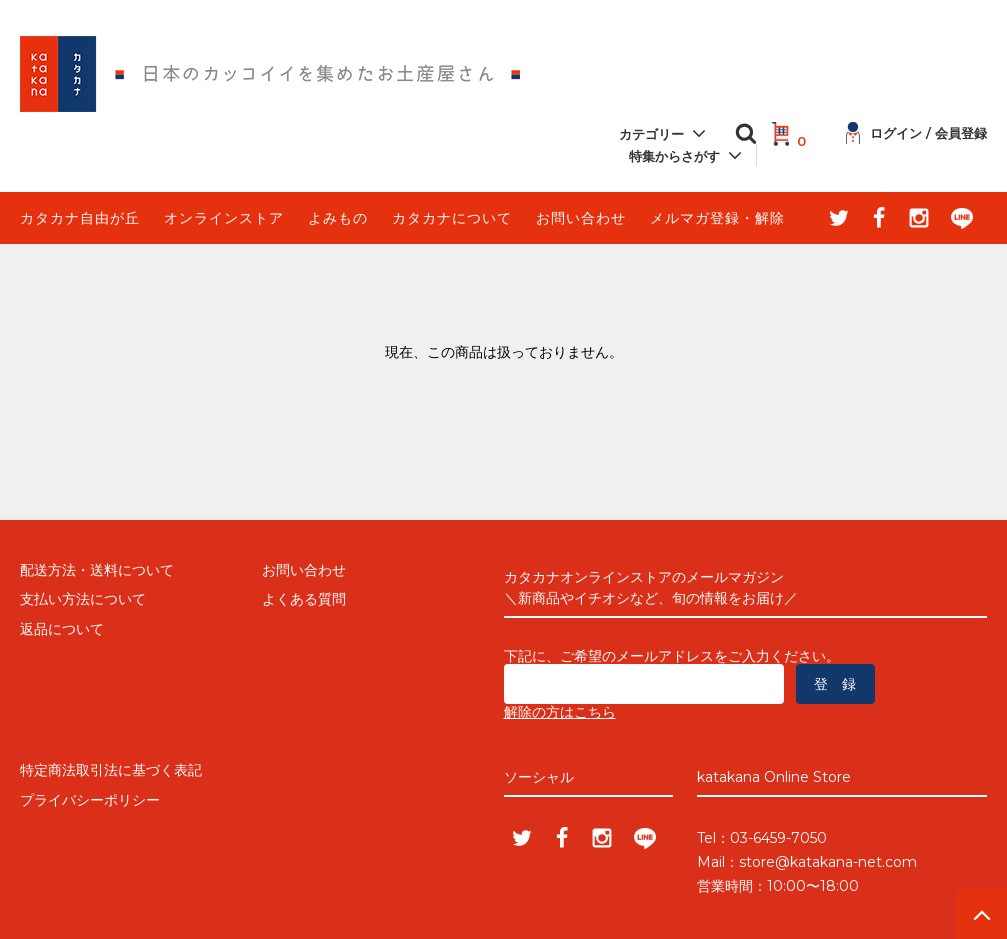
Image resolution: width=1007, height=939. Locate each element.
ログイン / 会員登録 (916, 133)
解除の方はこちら (560, 712)
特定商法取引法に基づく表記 (111, 770)
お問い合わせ (581, 218)
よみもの (338, 218)
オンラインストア (224, 218)
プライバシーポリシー (90, 800)
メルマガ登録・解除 (717, 218)
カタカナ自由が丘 (80, 218)
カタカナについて (452, 218)
